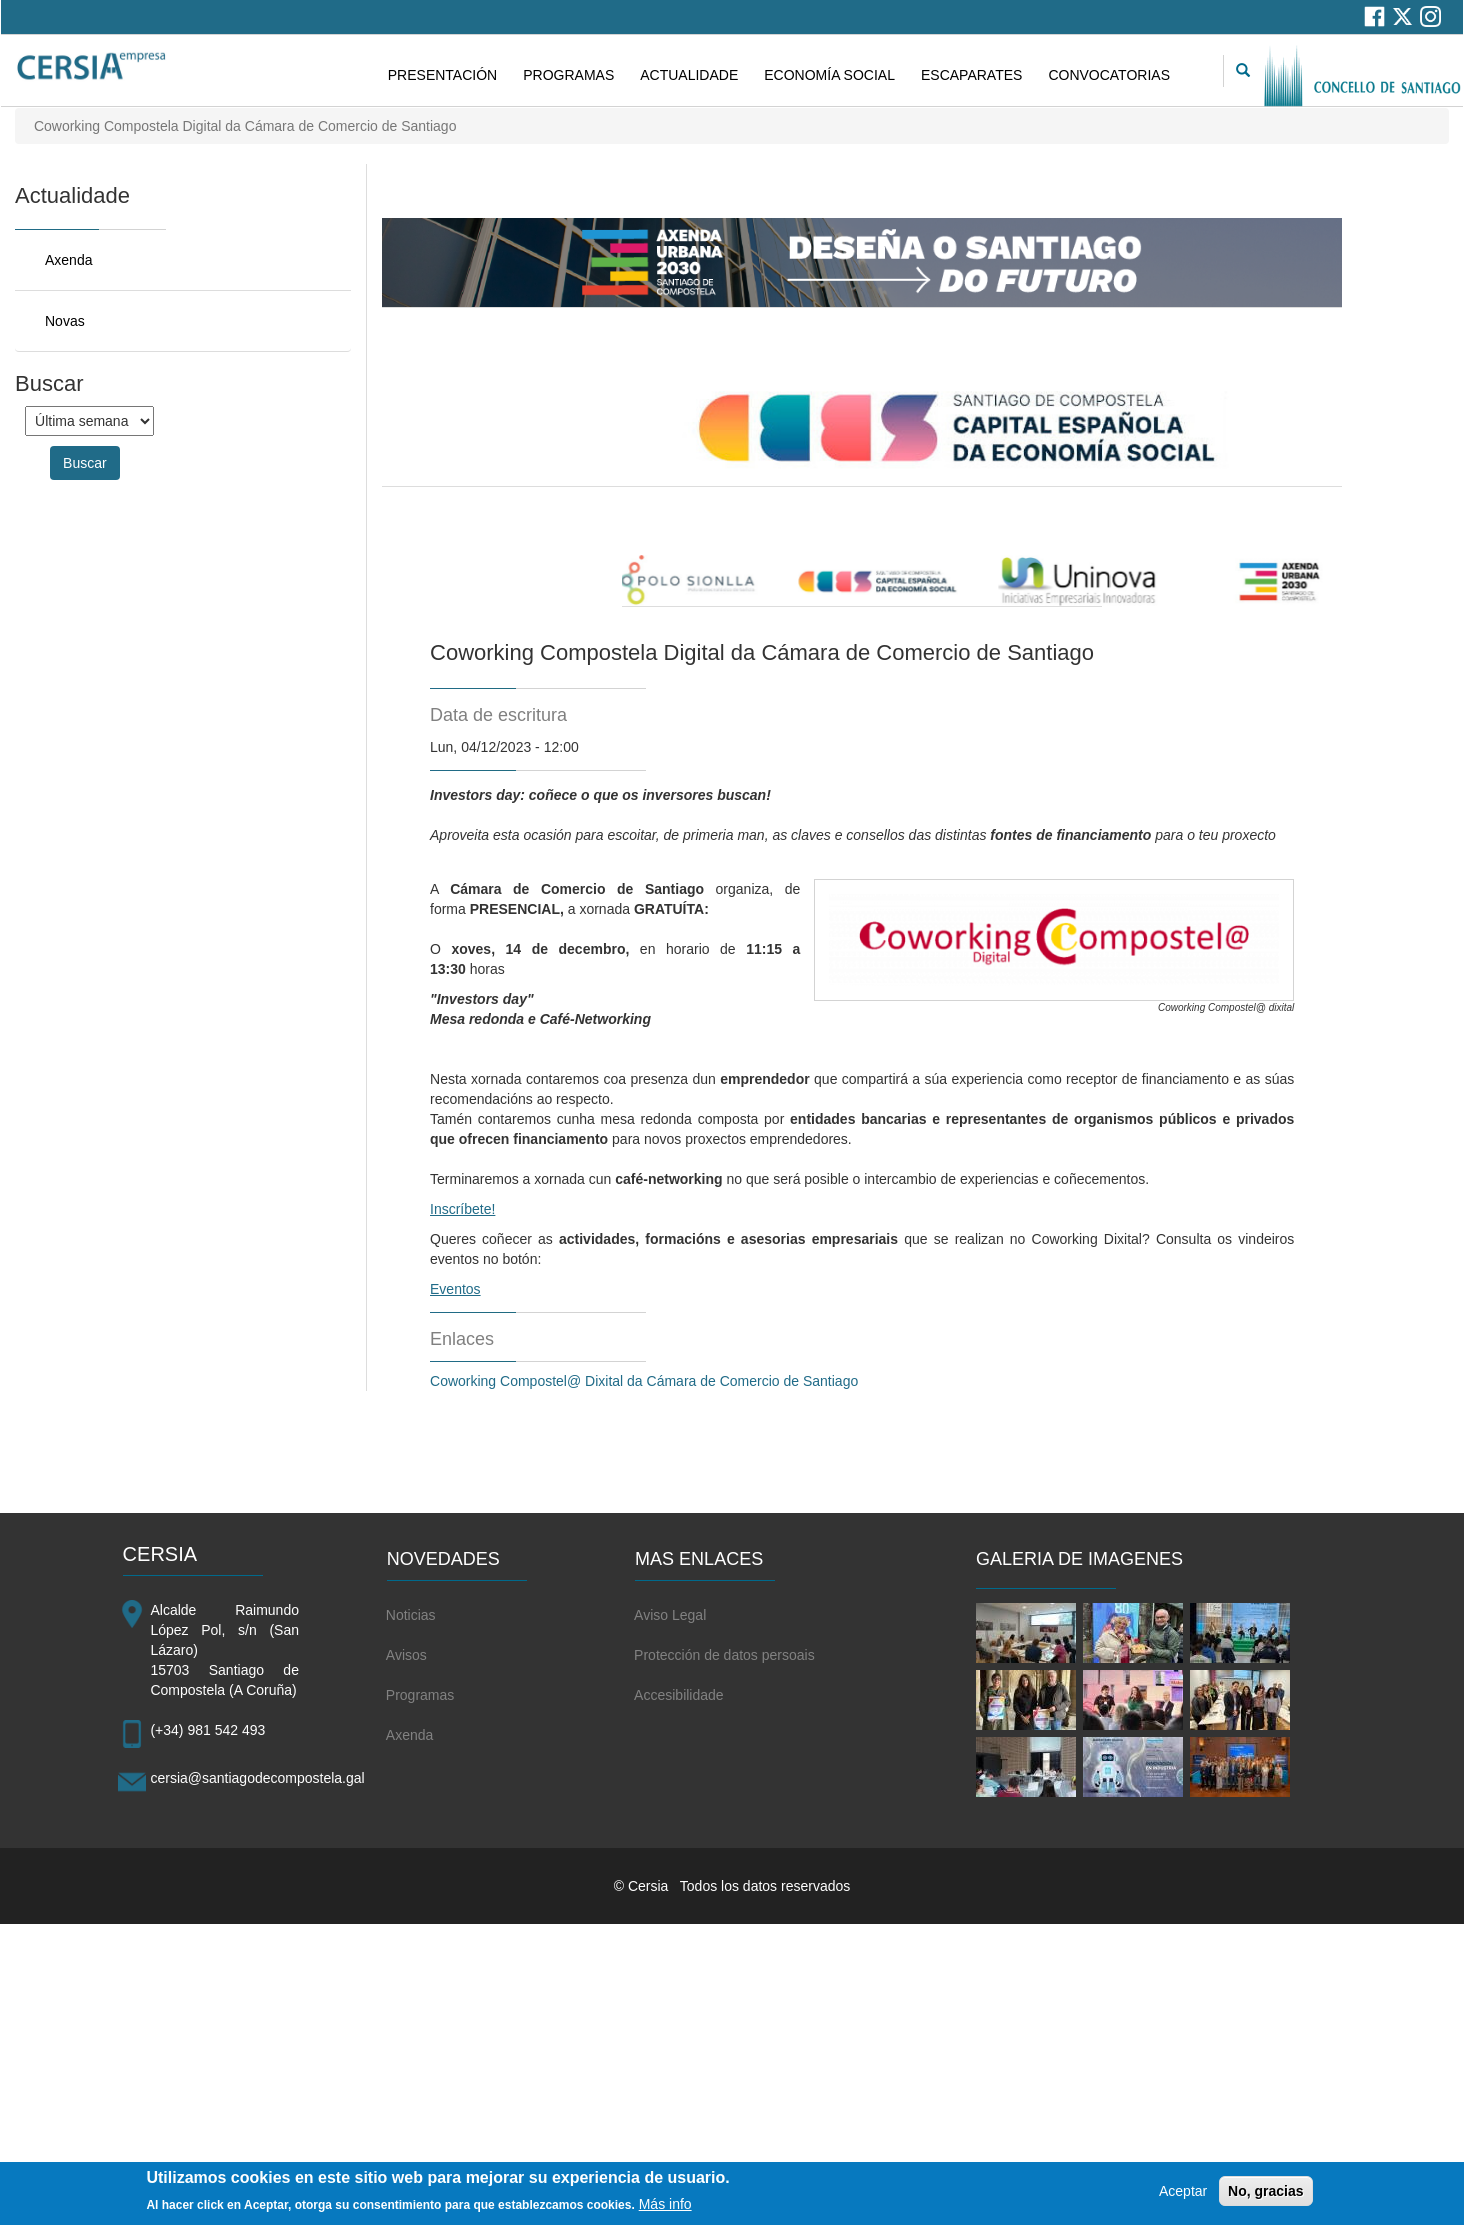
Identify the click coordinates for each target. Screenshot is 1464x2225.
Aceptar (1183, 2194)
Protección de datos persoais (724, 1655)
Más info (665, 2207)
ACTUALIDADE (689, 75)
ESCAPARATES (971, 75)
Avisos (406, 1655)
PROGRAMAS (568, 75)
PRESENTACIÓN (442, 75)
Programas (420, 1695)
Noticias (411, 1615)
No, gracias (1265, 2194)
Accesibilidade (679, 1695)
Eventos (455, 1289)
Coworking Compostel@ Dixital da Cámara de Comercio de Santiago (644, 1381)
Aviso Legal (670, 1615)
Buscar (85, 463)
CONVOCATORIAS (1109, 75)
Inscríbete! (462, 1209)
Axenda (68, 260)
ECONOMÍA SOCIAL (829, 75)
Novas (65, 321)
